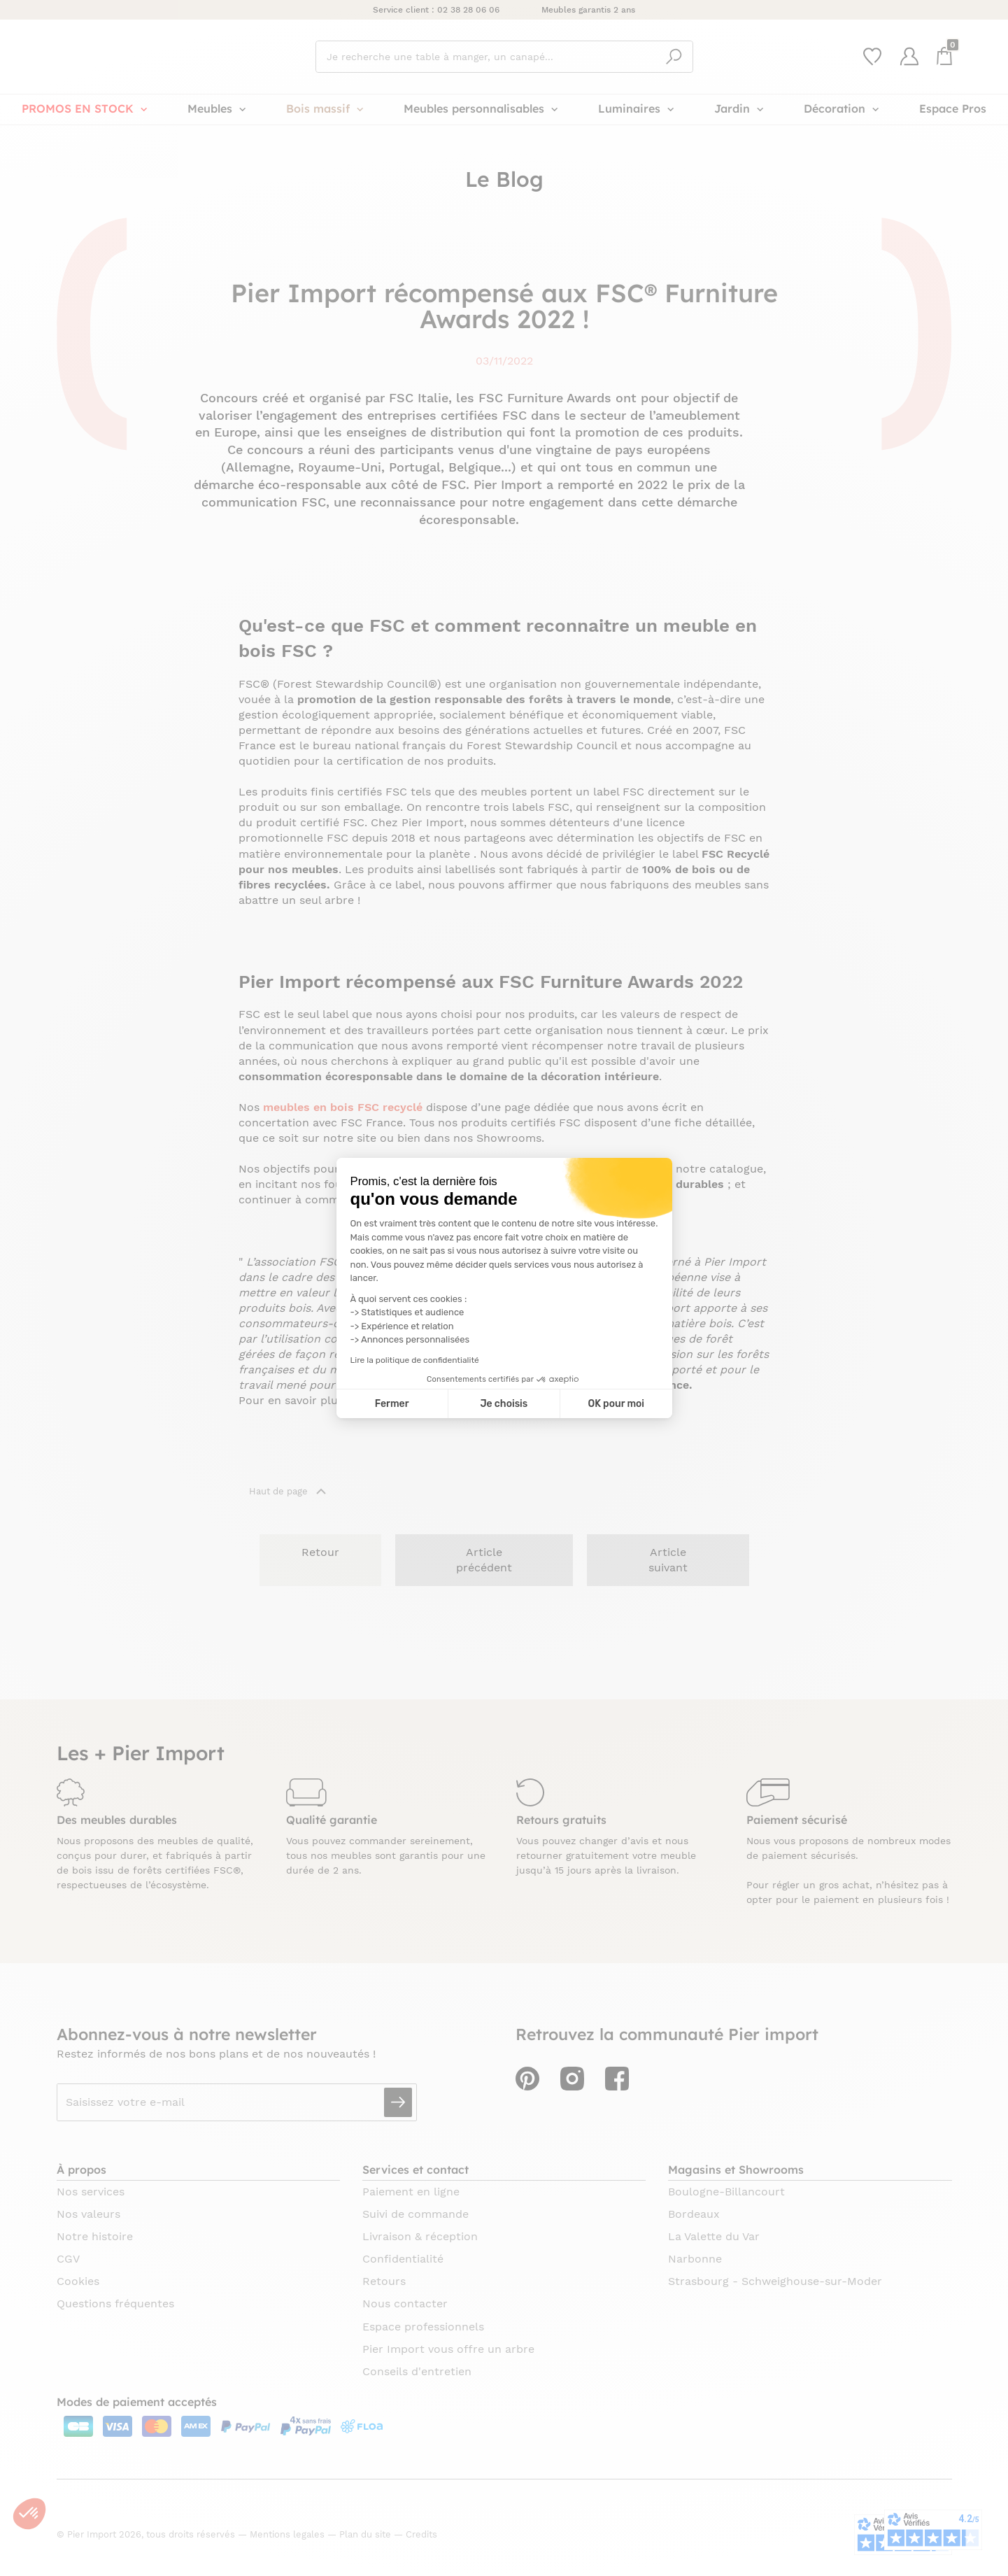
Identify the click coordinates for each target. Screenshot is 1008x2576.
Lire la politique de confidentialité (414, 1360)
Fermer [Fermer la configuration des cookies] (392, 1404)
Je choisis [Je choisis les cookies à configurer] (503, 1404)
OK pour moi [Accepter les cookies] (616, 1404)
